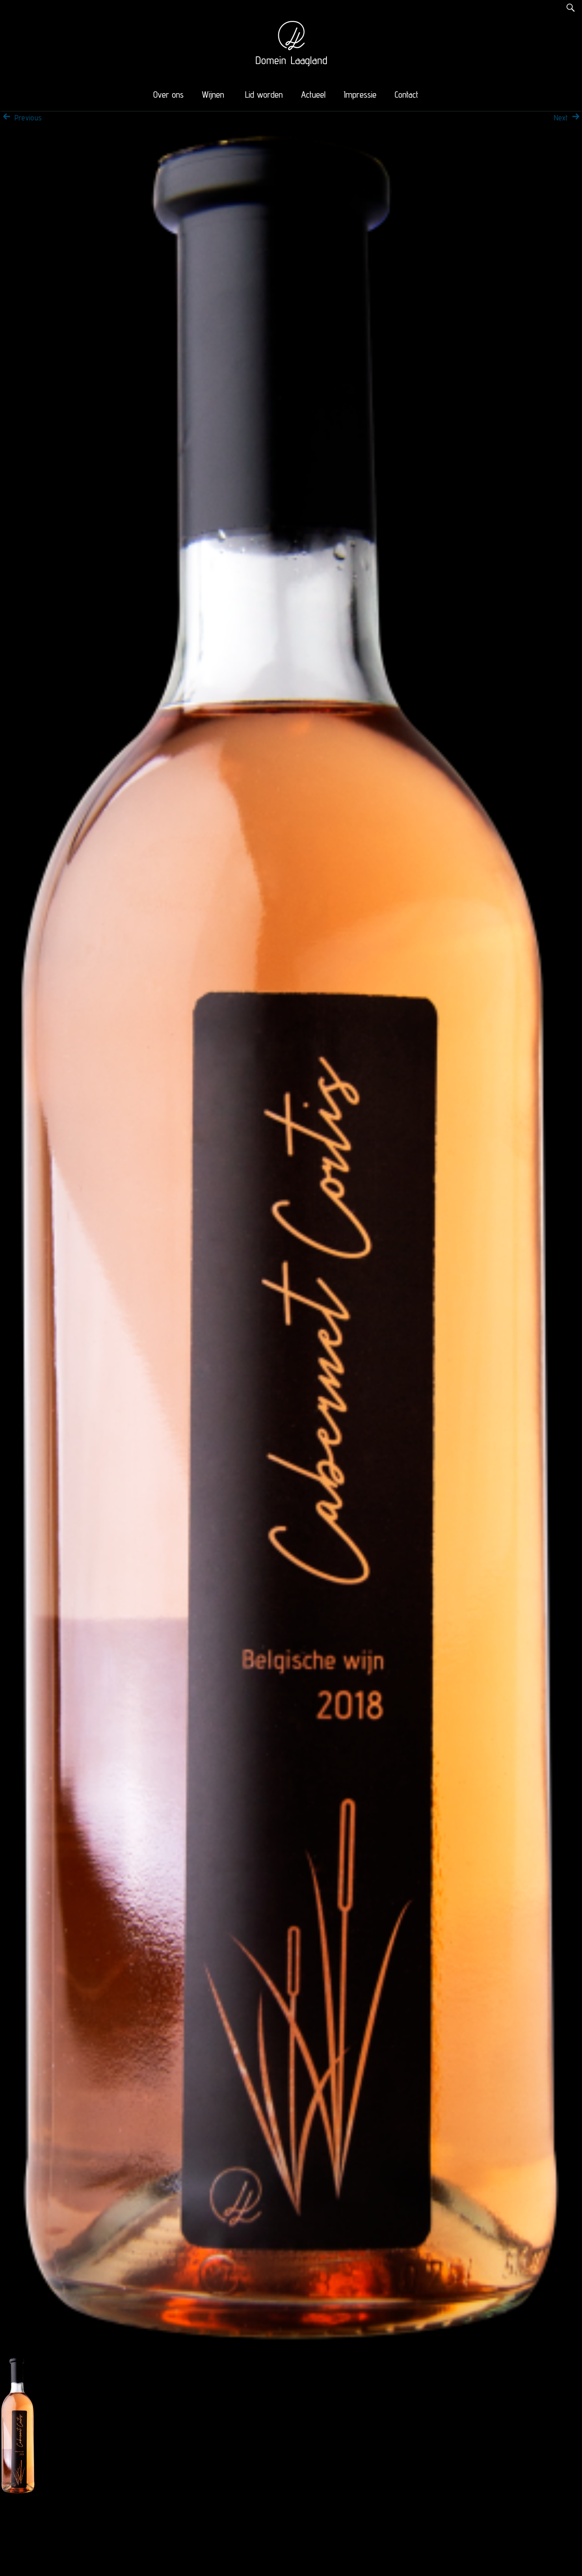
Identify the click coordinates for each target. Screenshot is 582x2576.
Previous (21, 117)
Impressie (360, 94)
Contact (406, 94)
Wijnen (213, 94)
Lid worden (264, 94)
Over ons (168, 94)
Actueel (313, 94)
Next (568, 117)
